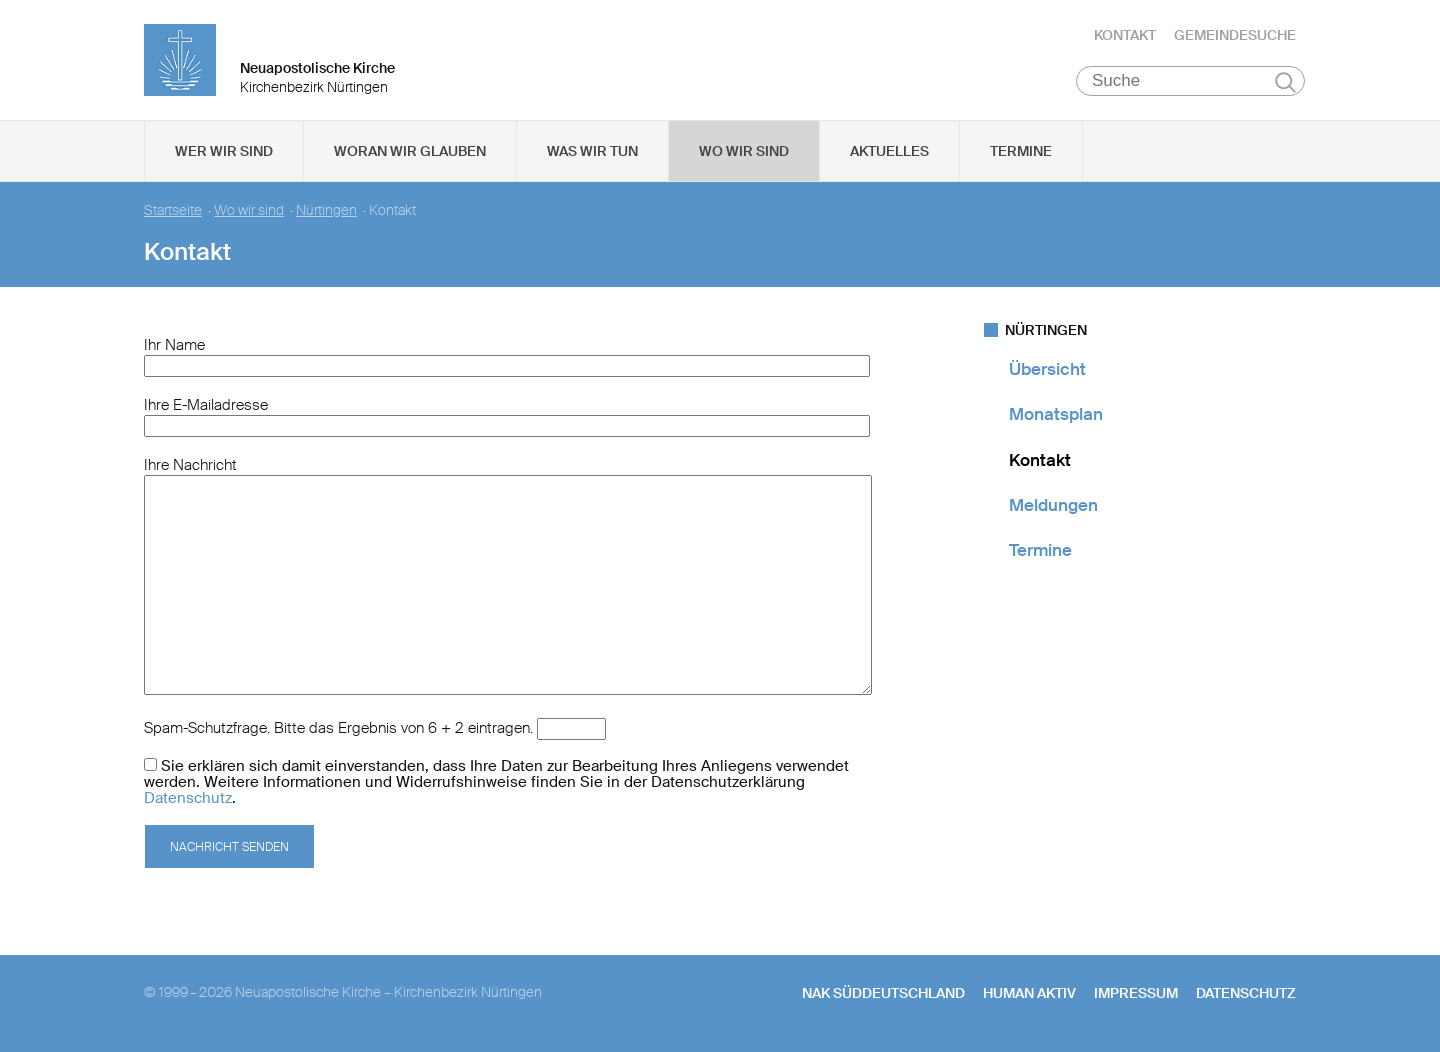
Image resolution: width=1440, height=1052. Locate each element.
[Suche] (1190, 81)
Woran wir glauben (410, 151)
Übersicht (1047, 369)
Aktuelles (889, 151)
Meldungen (1053, 505)
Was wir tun (592, 151)
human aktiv (1029, 993)
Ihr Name (174, 345)
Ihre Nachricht (190, 465)
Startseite (173, 210)
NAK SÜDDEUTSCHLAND (883, 993)
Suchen (1285, 82)
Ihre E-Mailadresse (206, 405)
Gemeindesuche (1235, 35)
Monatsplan (1056, 414)
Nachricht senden (229, 847)
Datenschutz (188, 798)
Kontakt (1125, 35)
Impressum (1136, 993)
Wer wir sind (224, 151)
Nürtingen (326, 210)
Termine (1021, 151)
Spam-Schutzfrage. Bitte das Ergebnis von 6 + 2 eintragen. (338, 728)
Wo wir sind (744, 151)
